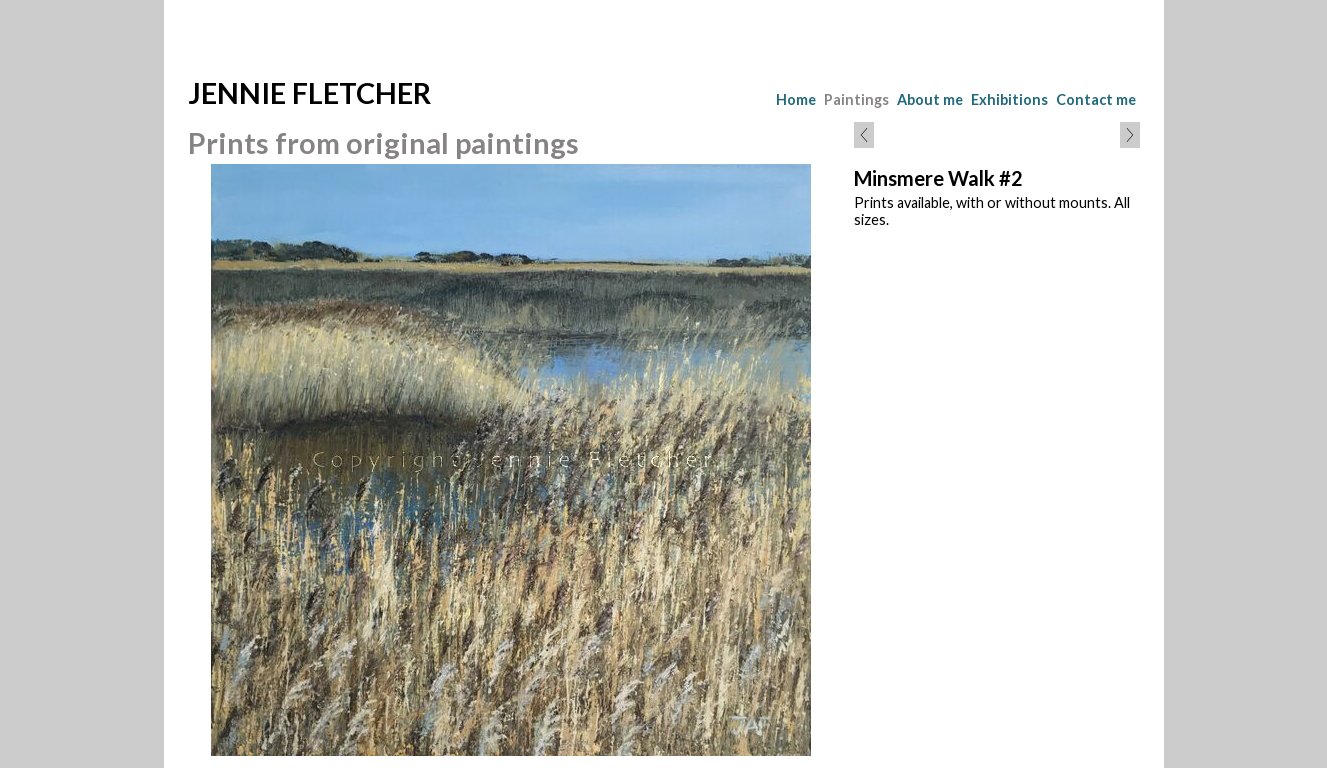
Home (796, 99)
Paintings (856, 99)
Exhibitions (1009, 99)
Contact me (1096, 99)
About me (930, 99)
